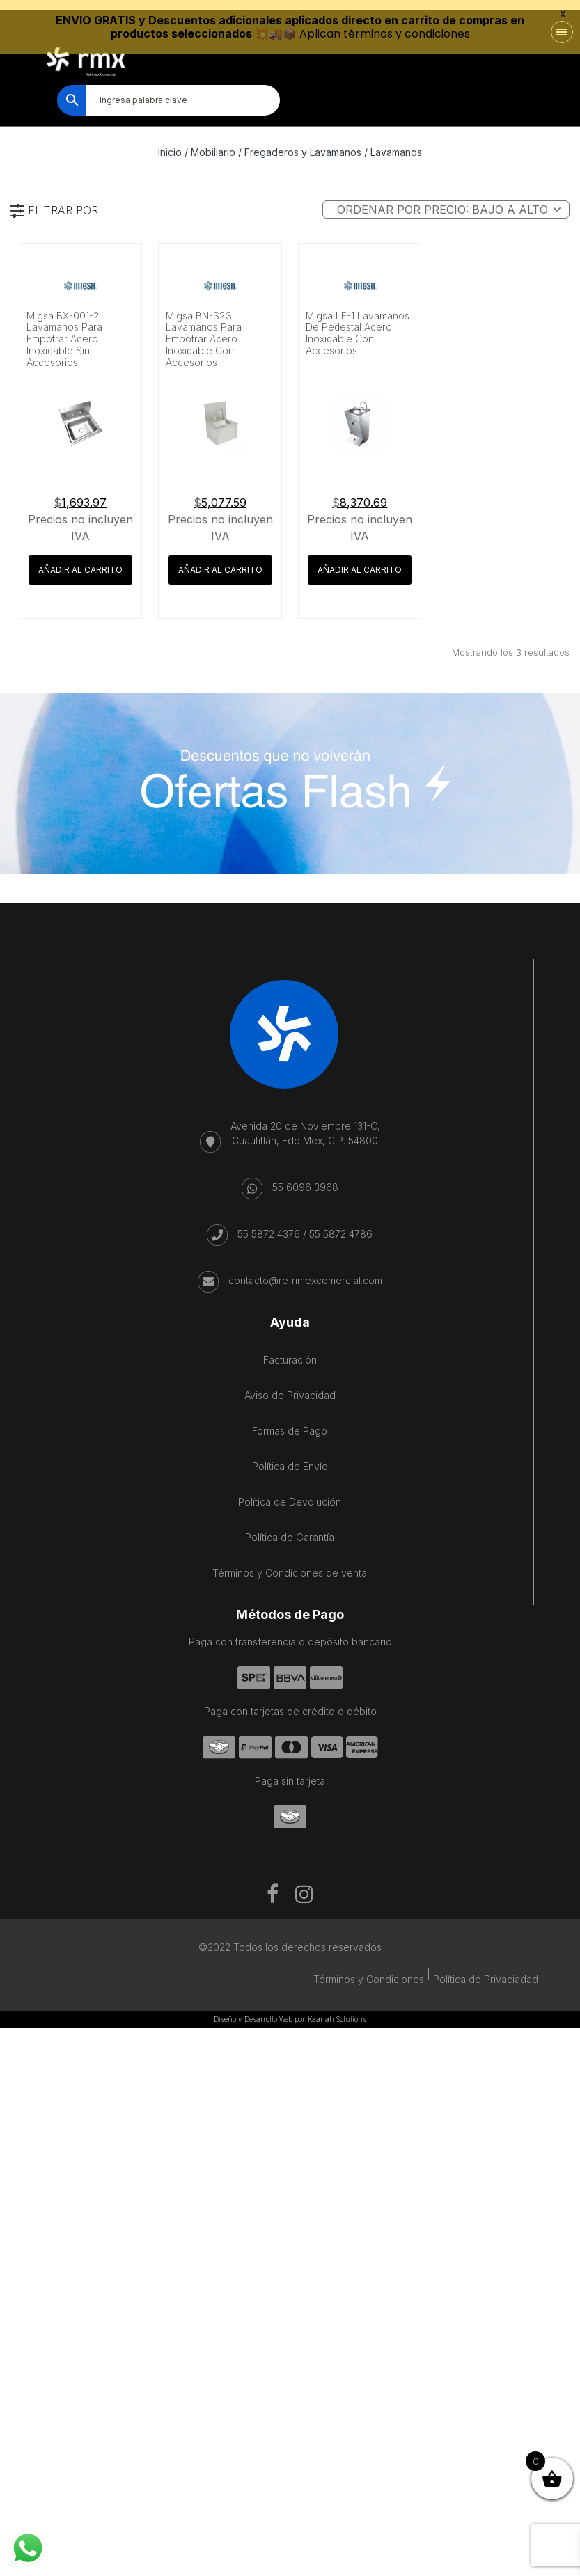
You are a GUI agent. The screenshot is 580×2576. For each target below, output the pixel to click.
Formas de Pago (289, 1422)
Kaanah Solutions (337, 2010)
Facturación (290, 1351)
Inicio (170, 143)
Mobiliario (213, 143)
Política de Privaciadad (485, 1970)
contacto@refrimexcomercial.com (305, 1271)
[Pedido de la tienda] (446, 200)
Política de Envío (290, 1457)
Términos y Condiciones (368, 1970)
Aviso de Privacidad (290, 1386)
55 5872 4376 (268, 1225)
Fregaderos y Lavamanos (302, 143)
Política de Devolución (289, 1493)
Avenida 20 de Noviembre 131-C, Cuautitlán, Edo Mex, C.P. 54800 (305, 1124)
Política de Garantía (289, 1528)
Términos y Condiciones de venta (289, 1564)
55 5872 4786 (341, 1225)
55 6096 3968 (305, 1178)
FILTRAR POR (63, 201)
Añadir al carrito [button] (80, 560)
